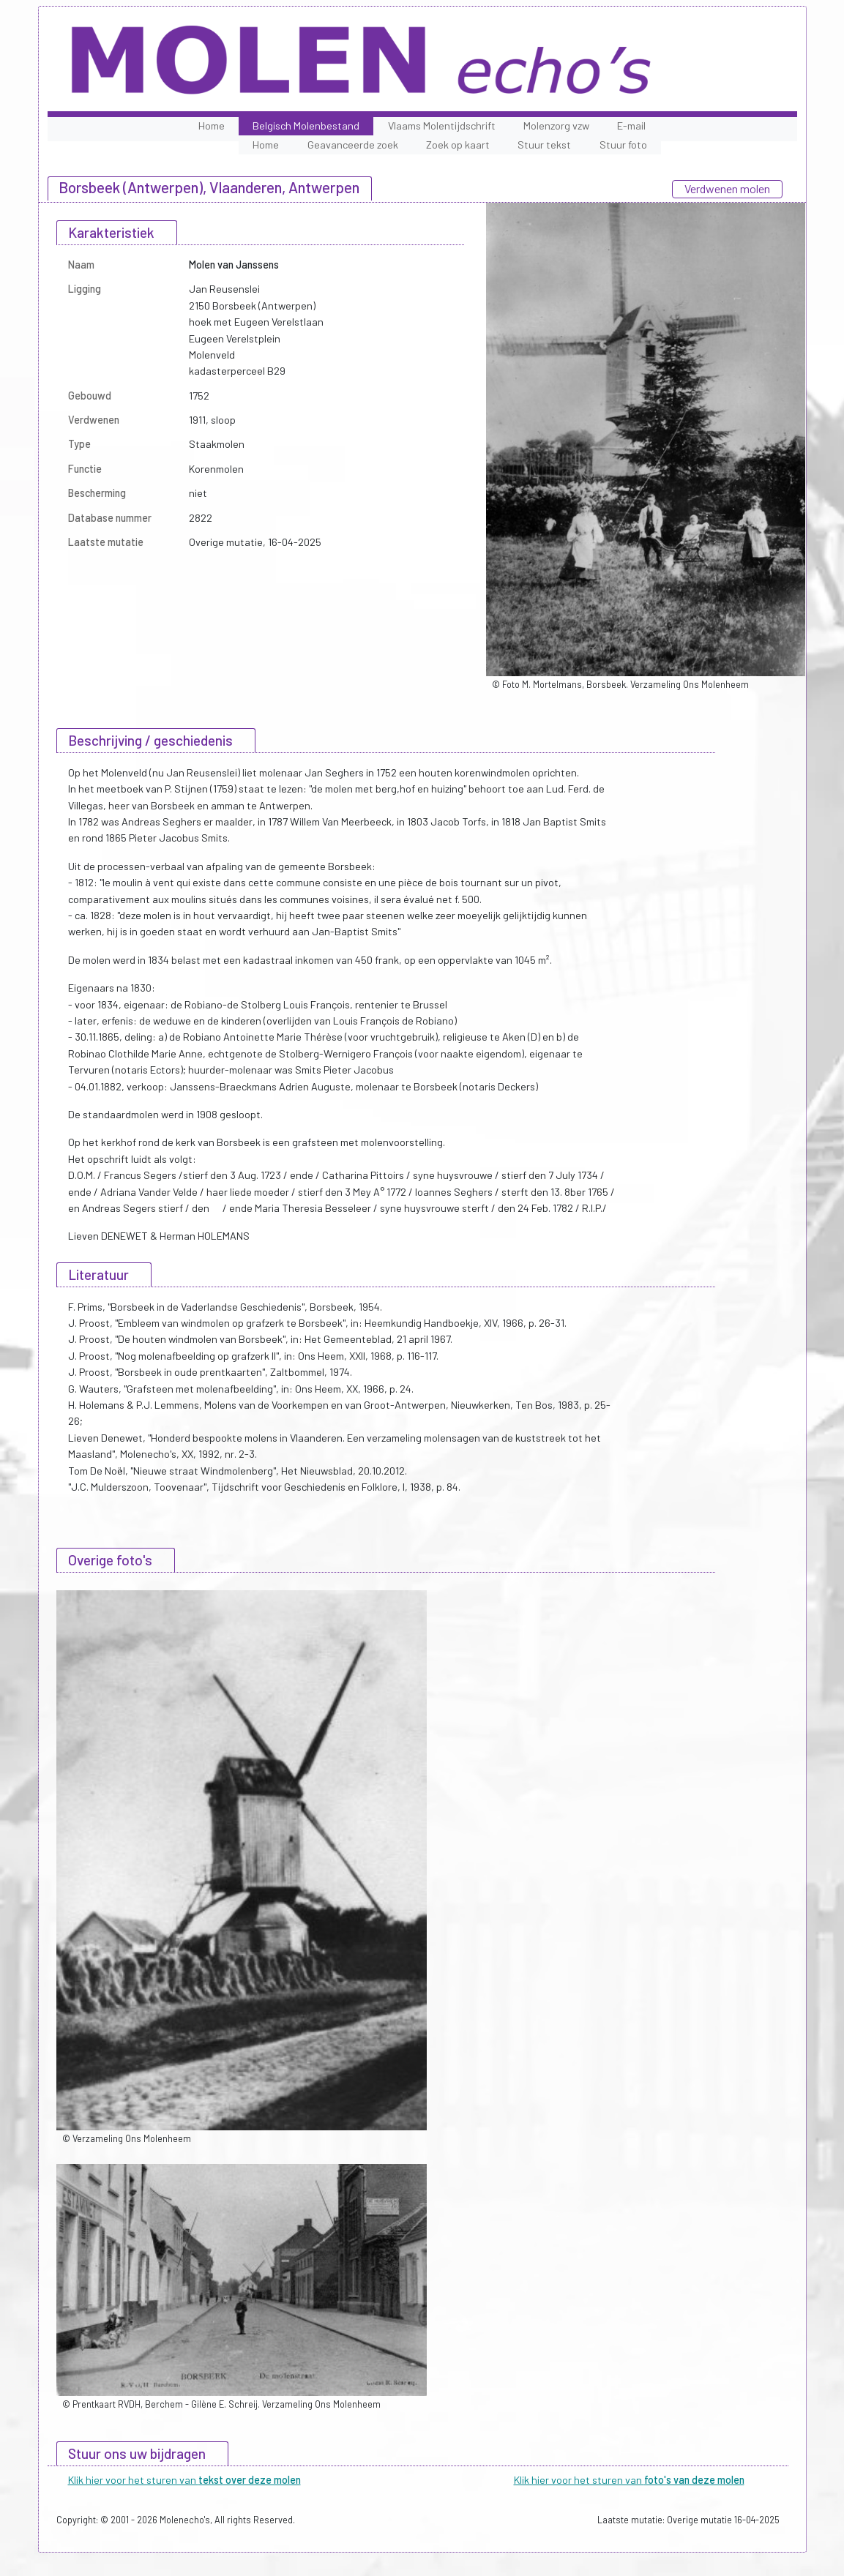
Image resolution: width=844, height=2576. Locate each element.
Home (211, 125)
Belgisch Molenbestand (306, 125)
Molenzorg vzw (556, 125)
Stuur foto (623, 144)
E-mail (631, 125)
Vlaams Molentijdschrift (442, 125)
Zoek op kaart (458, 144)
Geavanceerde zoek (352, 144)
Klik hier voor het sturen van (184, 2480)
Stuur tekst (544, 144)
